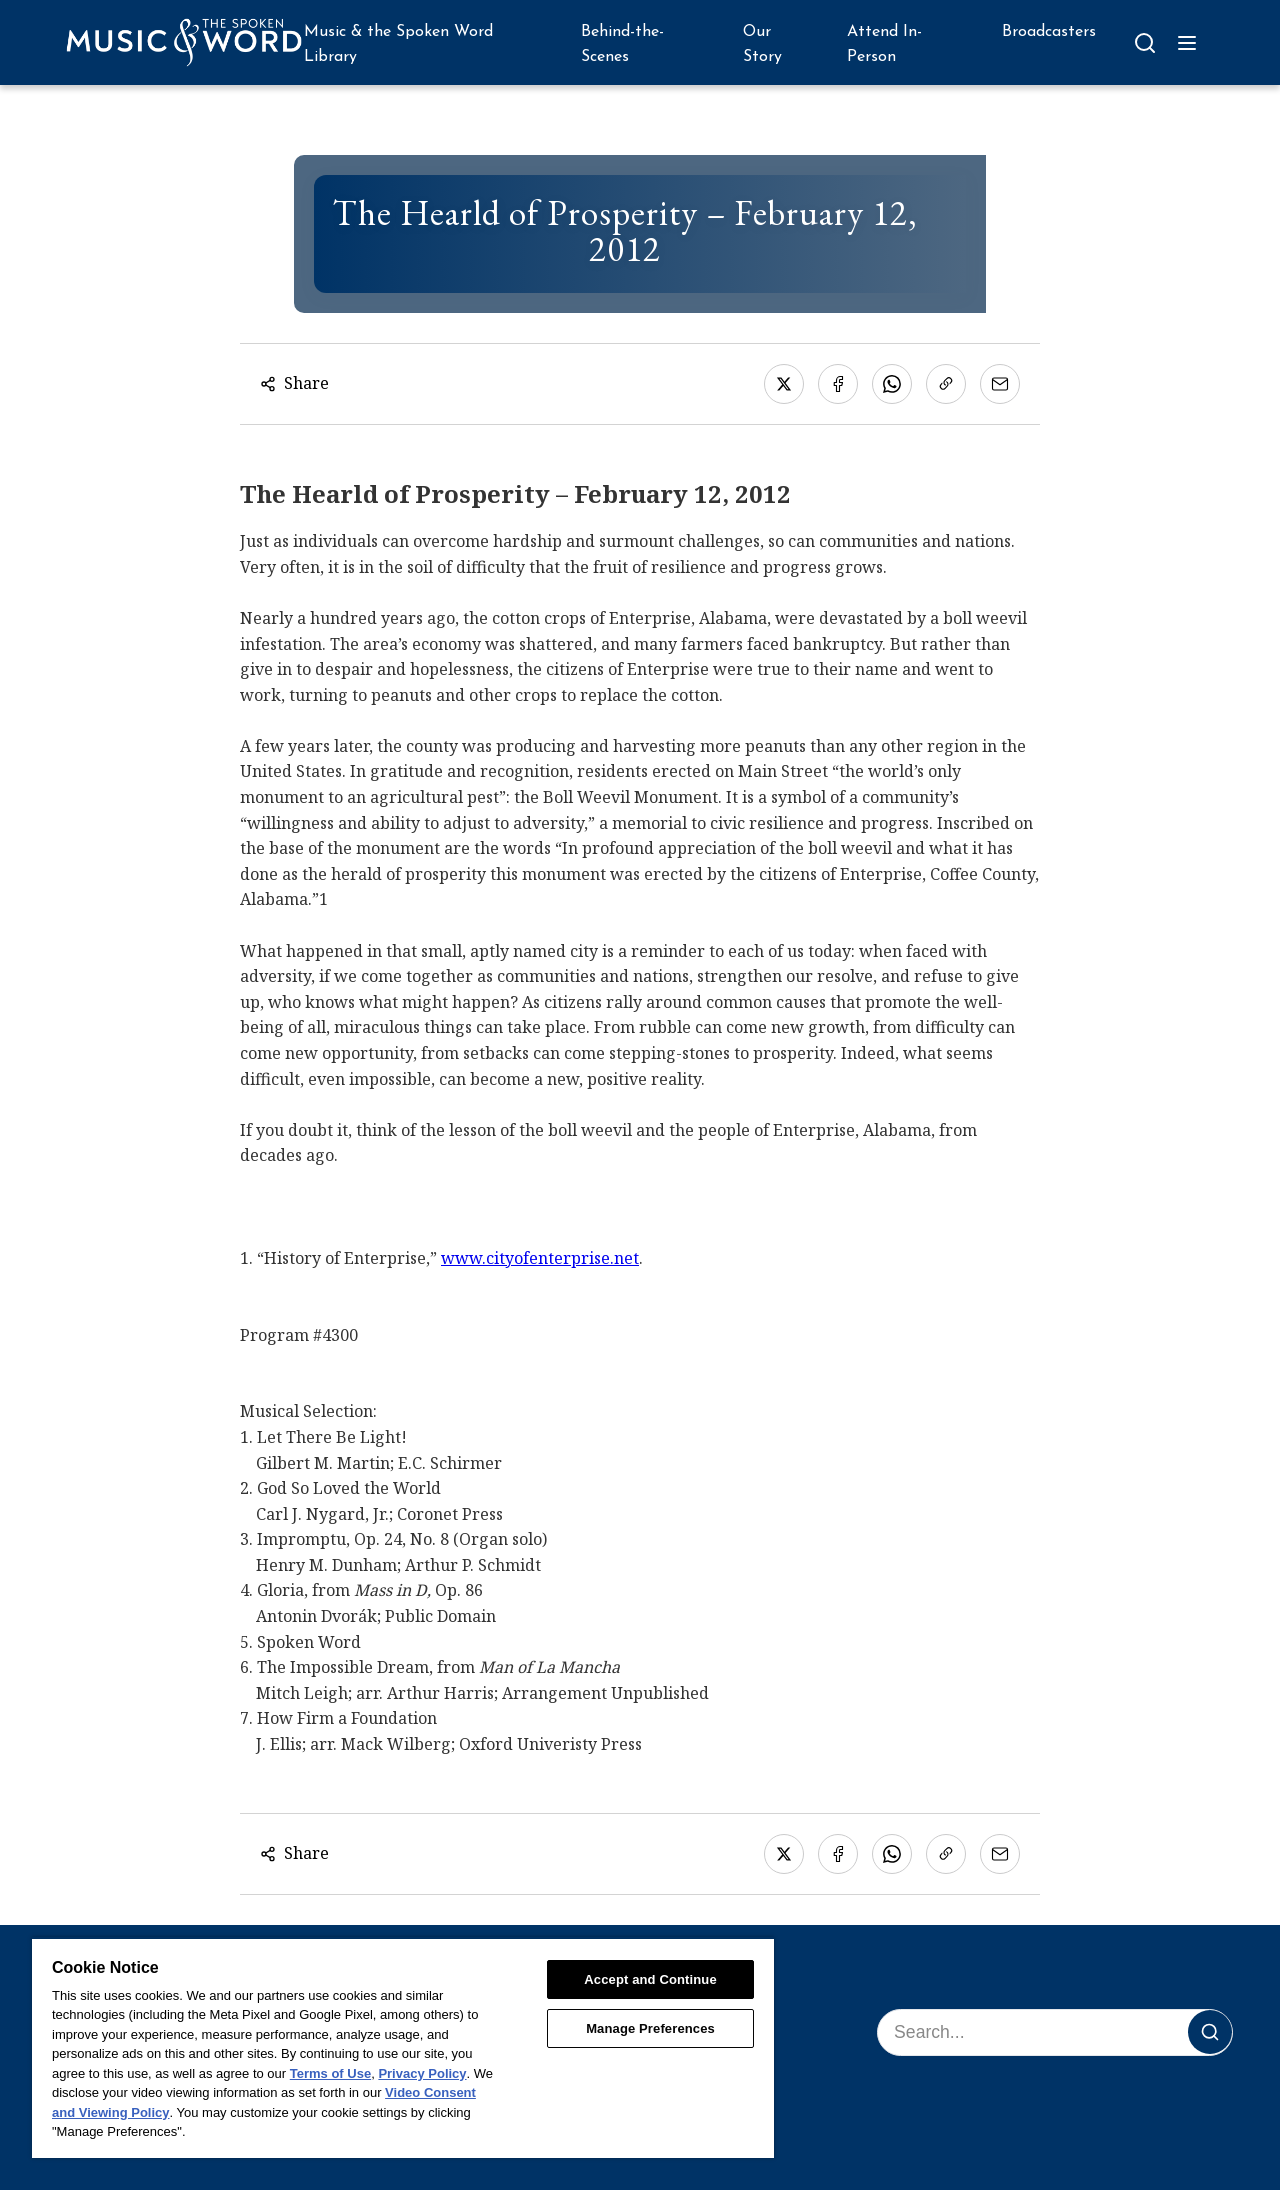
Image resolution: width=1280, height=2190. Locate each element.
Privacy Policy (422, 2073)
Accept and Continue (650, 1979)
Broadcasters (1049, 32)
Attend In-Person (884, 45)
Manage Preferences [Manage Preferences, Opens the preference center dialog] (650, 2028)
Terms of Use (330, 2073)
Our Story (762, 45)
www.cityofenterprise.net (540, 1258)
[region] (403, 2047)
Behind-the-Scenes (622, 45)
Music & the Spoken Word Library (398, 45)
